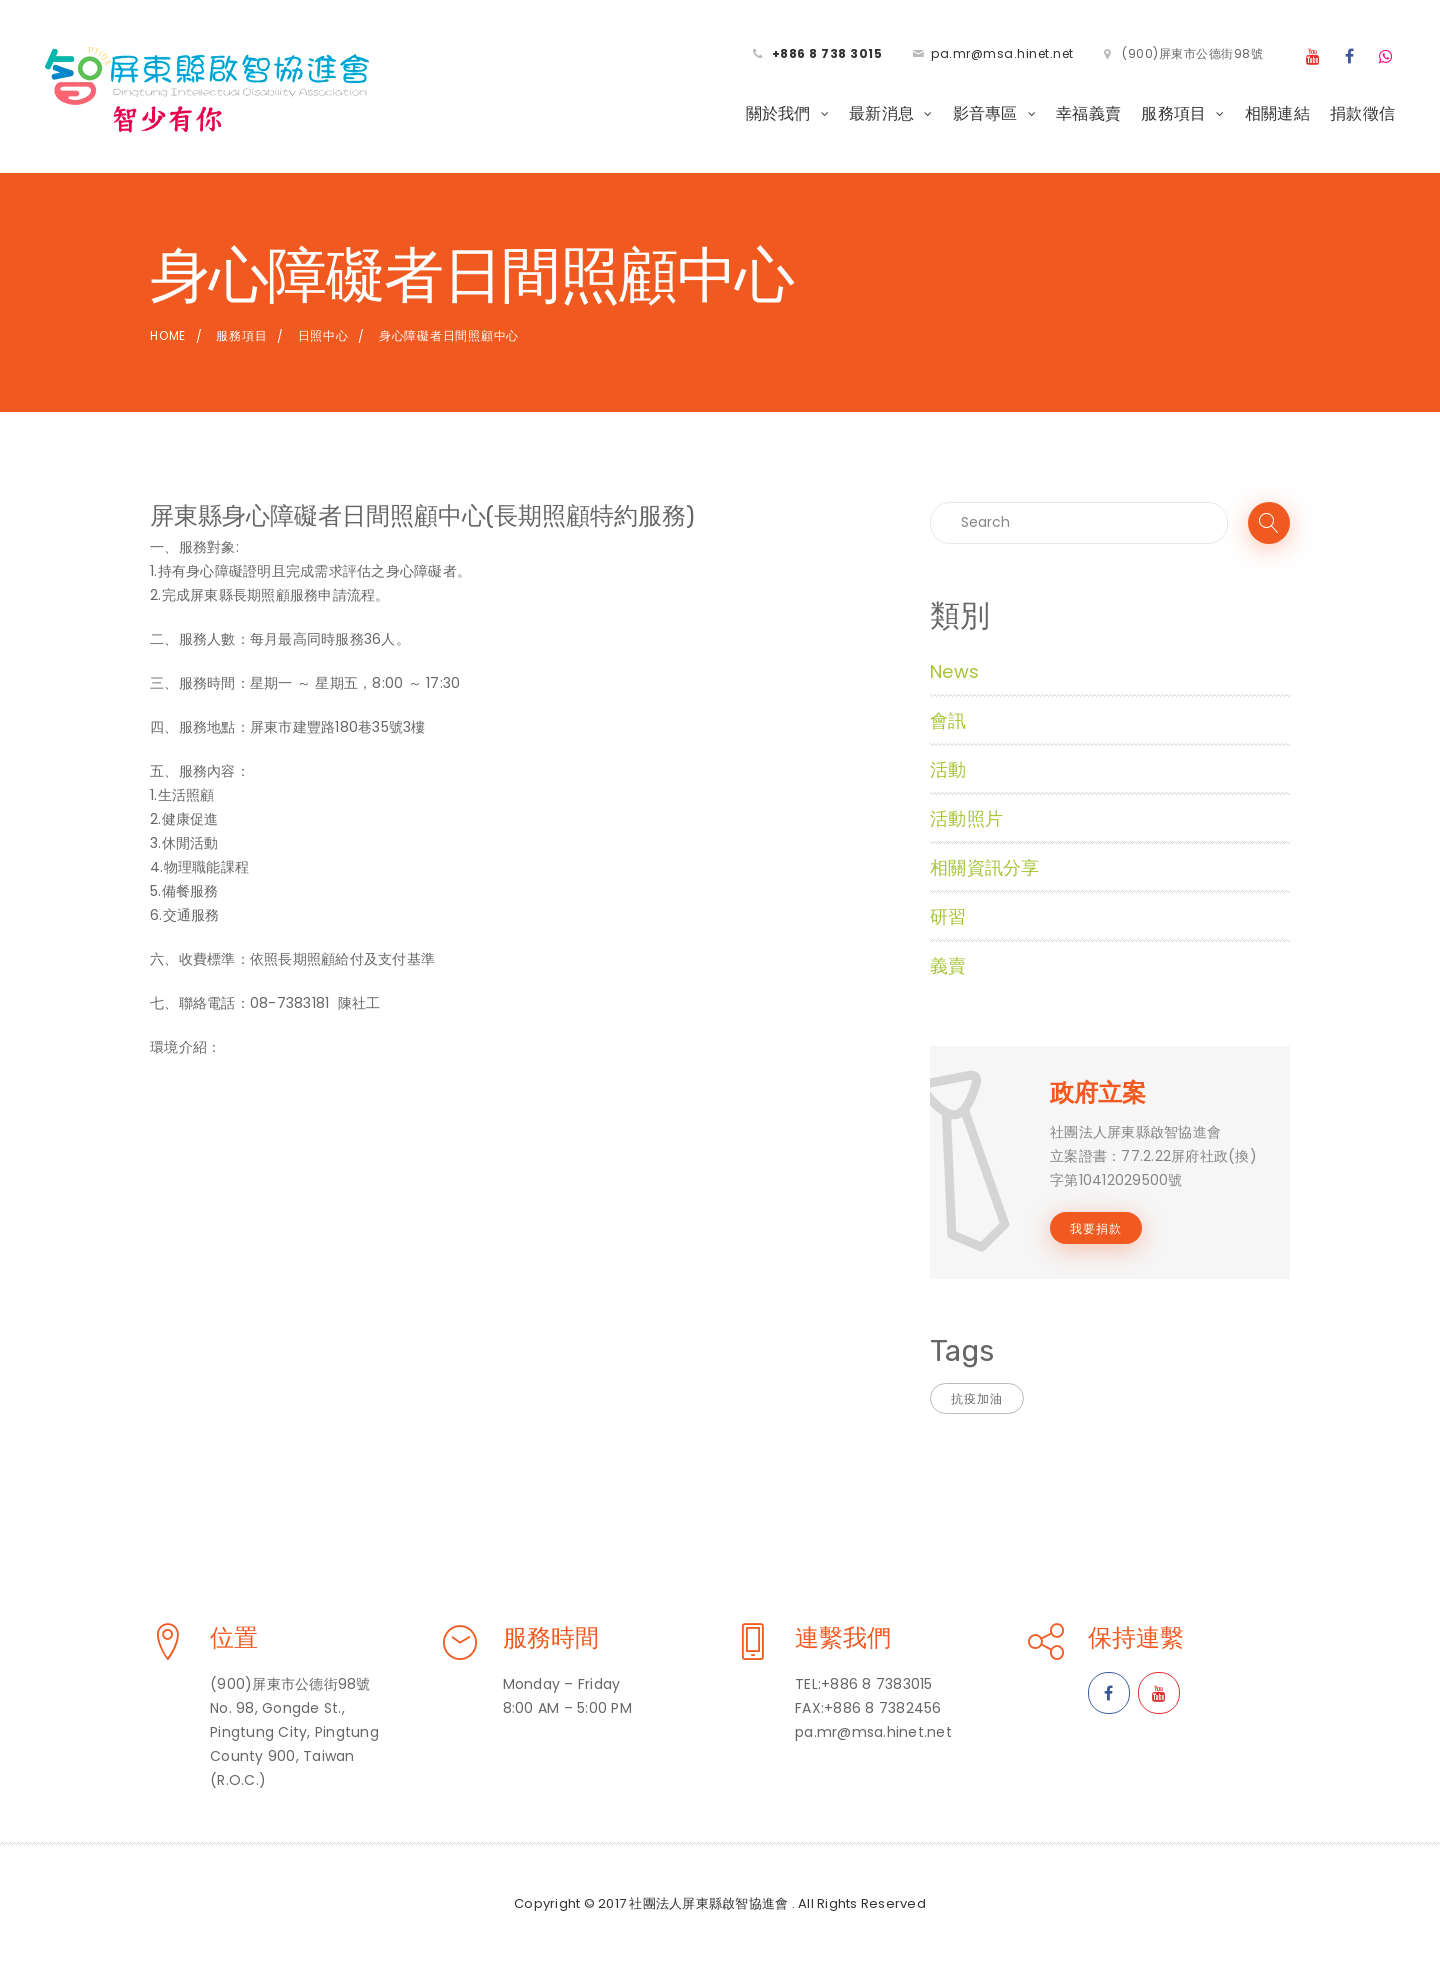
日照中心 (323, 335)
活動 (948, 769)
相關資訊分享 (985, 867)
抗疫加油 (977, 1398)
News (954, 671)
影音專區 (985, 113)
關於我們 (778, 113)
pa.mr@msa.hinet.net (1002, 53)
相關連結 (1277, 113)
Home (168, 335)
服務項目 (1173, 113)
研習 (948, 916)
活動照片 (966, 818)
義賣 (948, 965)
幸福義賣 (1088, 113)
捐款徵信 (1362, 113)
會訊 (948, 720)
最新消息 (881, 113)
